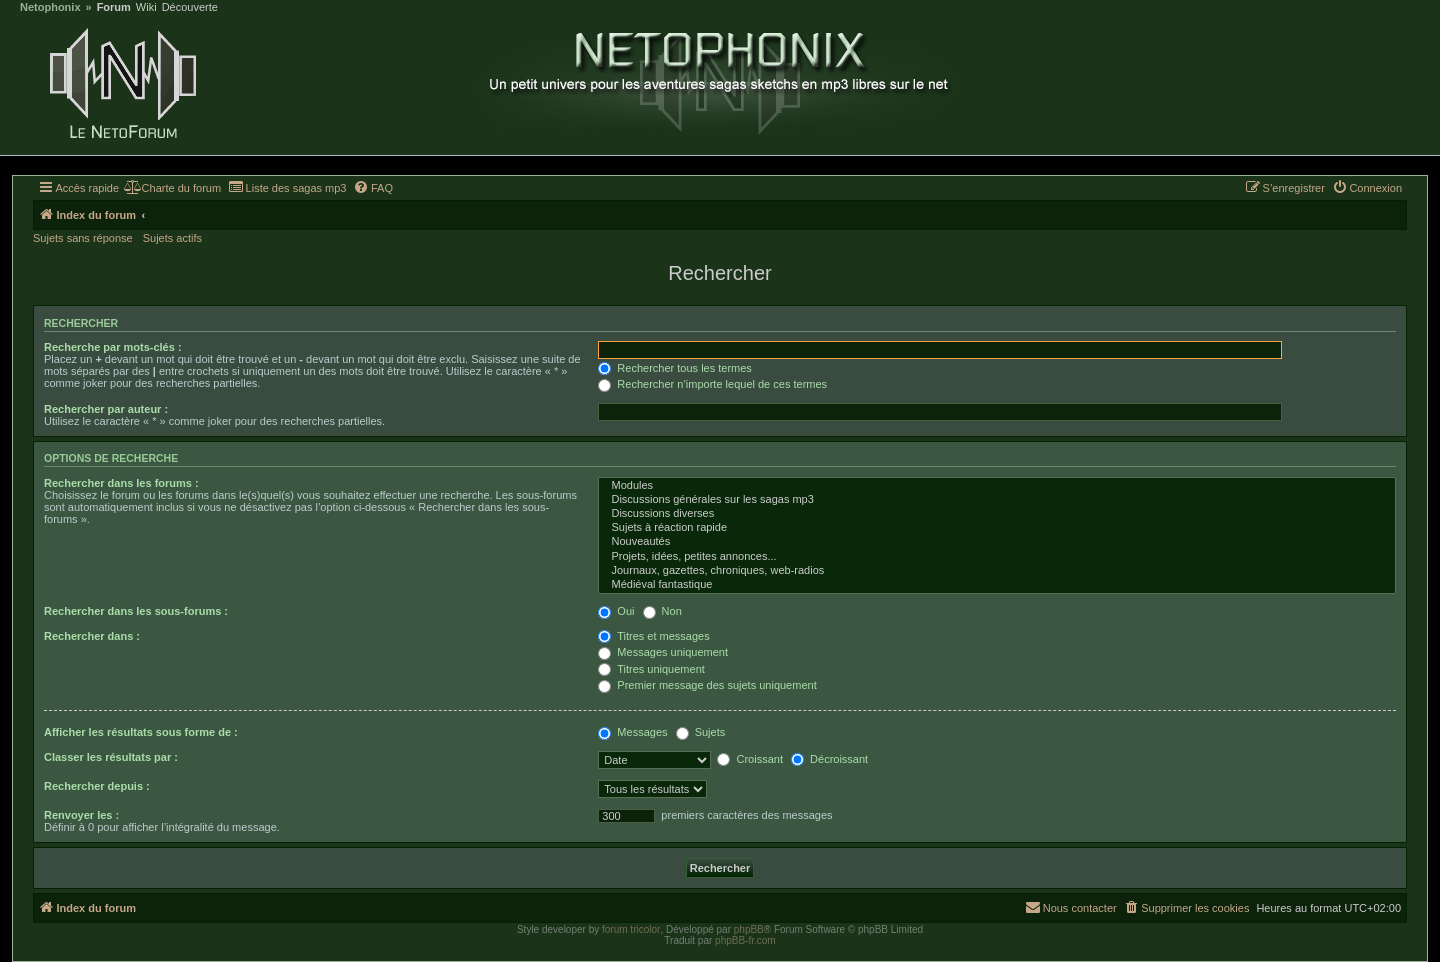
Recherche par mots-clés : (113, 347)
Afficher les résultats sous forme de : (141, 732)
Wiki (146, 7)
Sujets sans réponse (83, 238)
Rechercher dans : (92, 636)
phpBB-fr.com (745, 940)
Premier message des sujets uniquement (707, 685)
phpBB (749, 929)
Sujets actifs (172, 238)
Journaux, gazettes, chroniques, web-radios (997, 571)
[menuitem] (172, 188)
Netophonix (50, 7)
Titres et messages (653, 636)
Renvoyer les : (81, 815)
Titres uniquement (651, 669)
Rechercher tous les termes (675, 368)
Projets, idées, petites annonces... (997, 557)
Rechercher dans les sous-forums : (136, 611)
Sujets (701, 732)
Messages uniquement (663, 652)
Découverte (190, 7)
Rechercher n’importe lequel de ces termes (712, 384)
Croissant (750, 759)
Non (662, 611)
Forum (114, 7)
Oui (616, 611)
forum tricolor (631, 929)
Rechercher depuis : (97, 786)
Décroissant (829, 759)
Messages (632, 732)
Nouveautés (997, 542)
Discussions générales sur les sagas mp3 (997, 500)
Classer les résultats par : (111, 757)
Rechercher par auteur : (106, 409)
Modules (997, 486)
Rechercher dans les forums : (121, 483)
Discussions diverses (997, 514)
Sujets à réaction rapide (997, 528)
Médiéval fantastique (997, 585)
